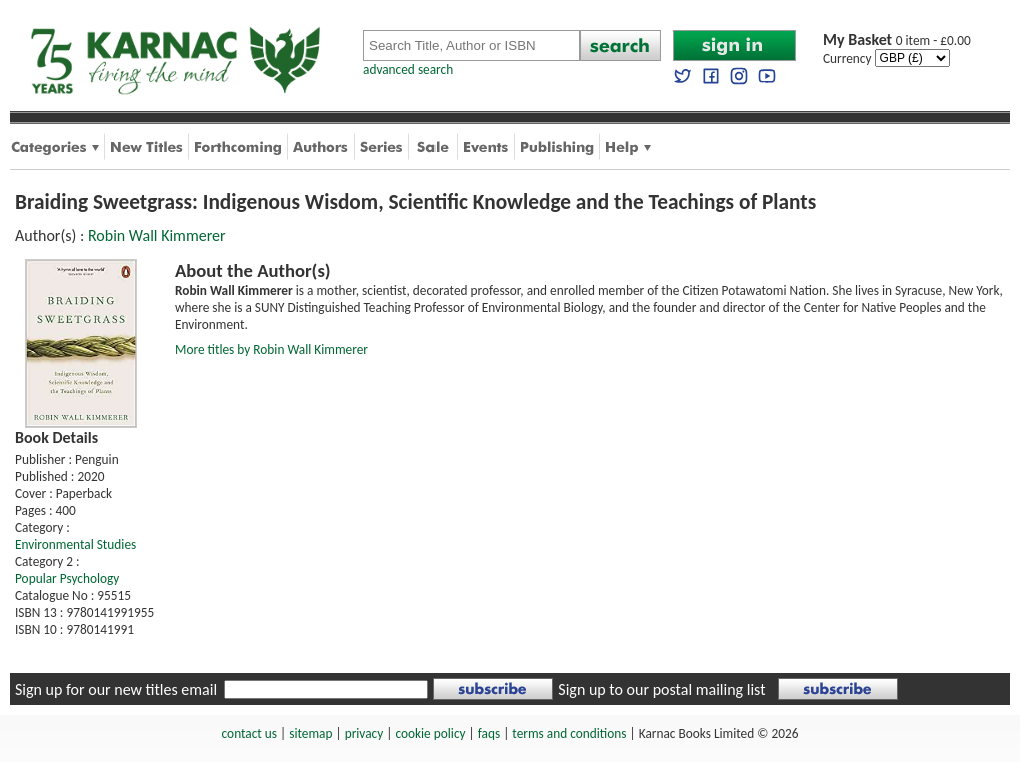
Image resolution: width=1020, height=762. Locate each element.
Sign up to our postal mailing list (661, 689)
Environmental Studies (75, 544)
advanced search (408, 69)
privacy (364, 733)
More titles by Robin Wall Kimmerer (271, 349)
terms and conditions (569, 733)
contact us (249, 733)
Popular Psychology (67, 578)
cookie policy (430, 733)
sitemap (310, 733)
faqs (489, 733)
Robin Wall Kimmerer (157, 235)
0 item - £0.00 (897, 40)
